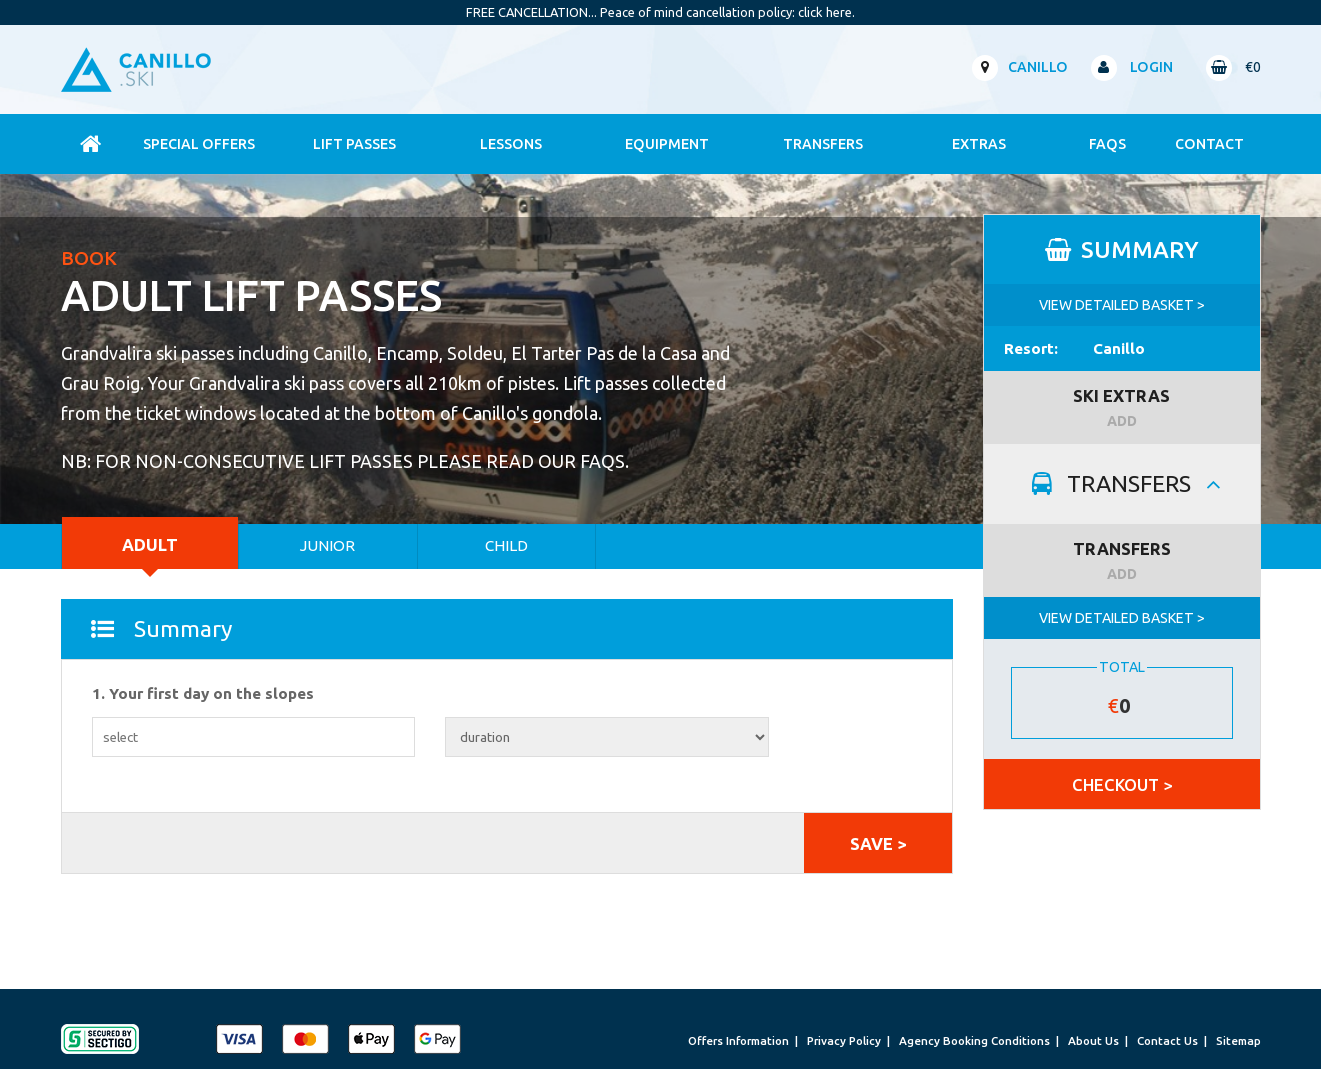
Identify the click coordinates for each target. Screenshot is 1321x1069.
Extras (979, 144)
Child (506, 545)
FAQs (1107, 144)
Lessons (511, 144)
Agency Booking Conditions (974, 1040)
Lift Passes (354, 144)
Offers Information (738, 1040)
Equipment (667, 144)
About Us (1093, 1040)
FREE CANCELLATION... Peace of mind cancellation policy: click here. (660, 12)
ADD (1122, 421)
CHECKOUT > (1122, 784)
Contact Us (1167, 1040)
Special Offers (199, 144)
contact (1209, 144)
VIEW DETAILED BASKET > (1122, 305)
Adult (150, 544)
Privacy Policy (844, 1040)
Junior (327, 545)
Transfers (823, 144)
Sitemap (1238, 1040)
